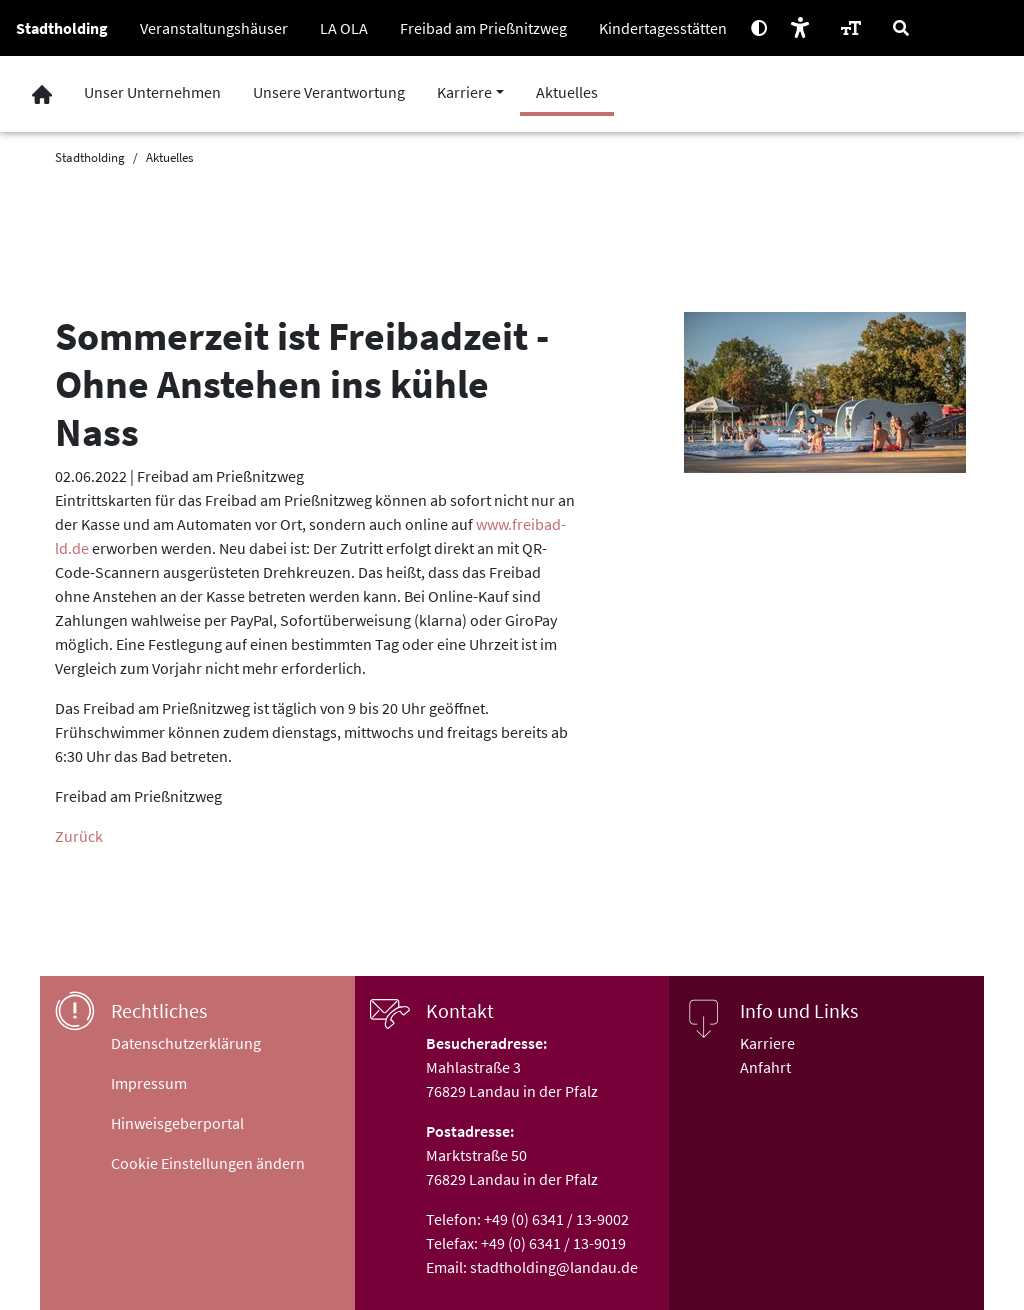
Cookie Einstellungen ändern (208, 1163)
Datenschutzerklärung (186, 1043)
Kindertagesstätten (663, 28)
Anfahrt (765, 1067)
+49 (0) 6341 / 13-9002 (556, 1219)
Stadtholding (62, 28)
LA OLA (344, 28)
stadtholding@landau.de (554, 1267)
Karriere (767, 1043)
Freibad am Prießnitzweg (483, 28)
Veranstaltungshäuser (214, 28)
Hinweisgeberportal (177, 1123)
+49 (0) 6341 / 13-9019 (553, 1243)
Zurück (79, 836)
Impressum (149, 1083)
